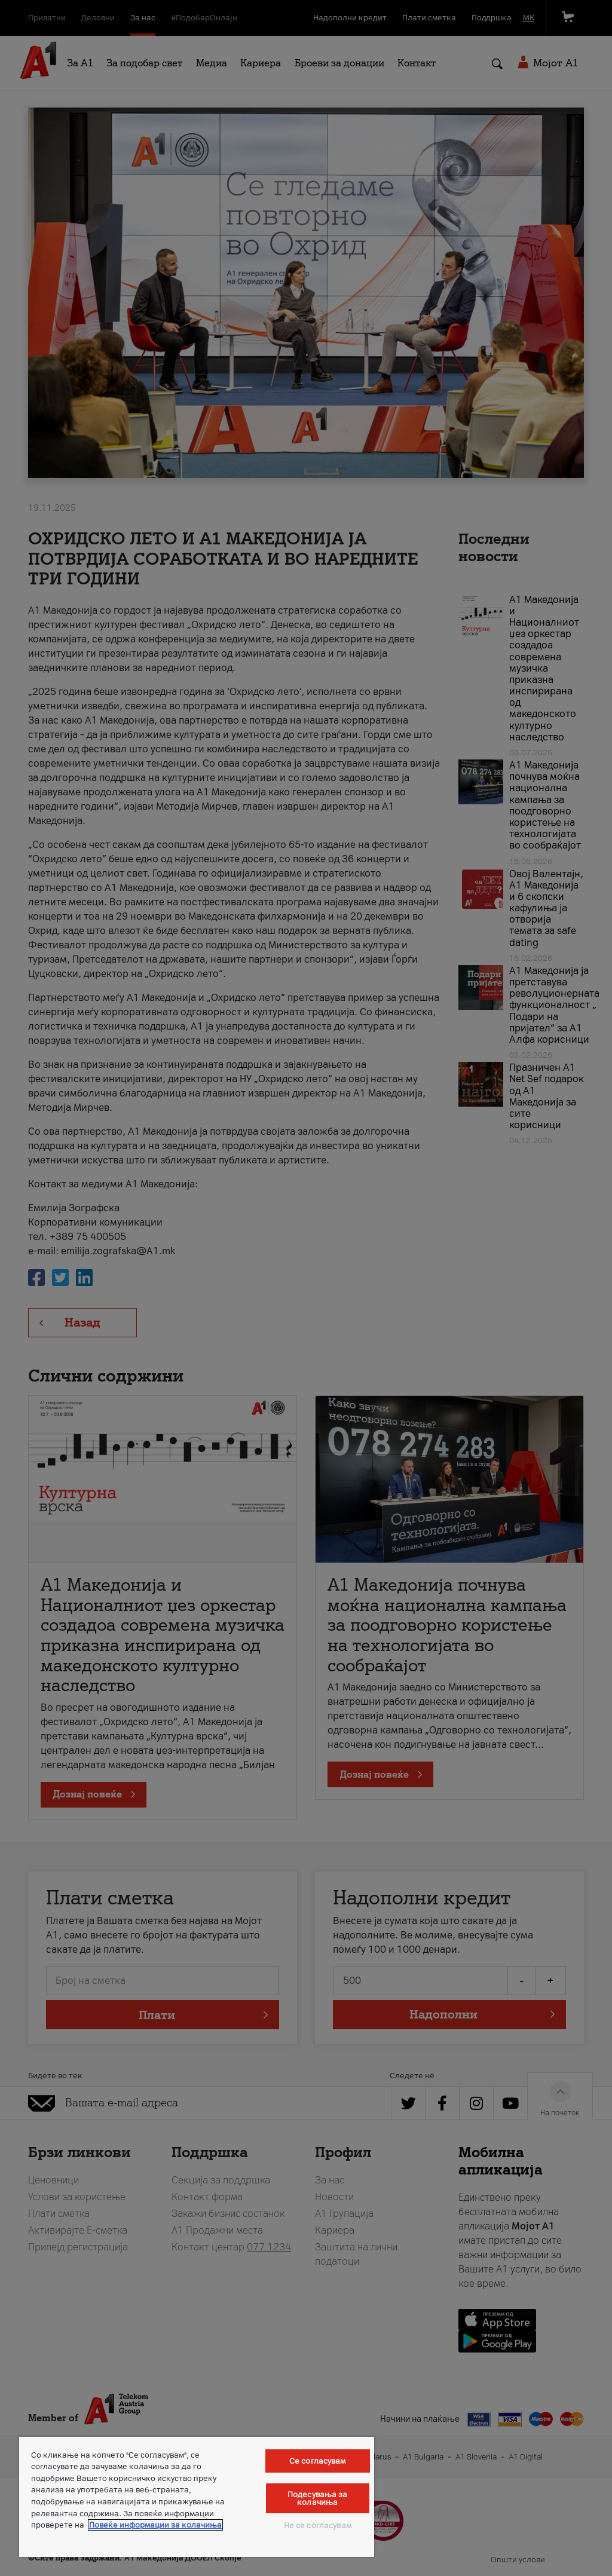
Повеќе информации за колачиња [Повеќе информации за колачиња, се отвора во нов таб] (155, 2524)
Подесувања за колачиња (317, 2498)
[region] (196, 2497)
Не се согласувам (317, 2525)
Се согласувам (317, 2460)
